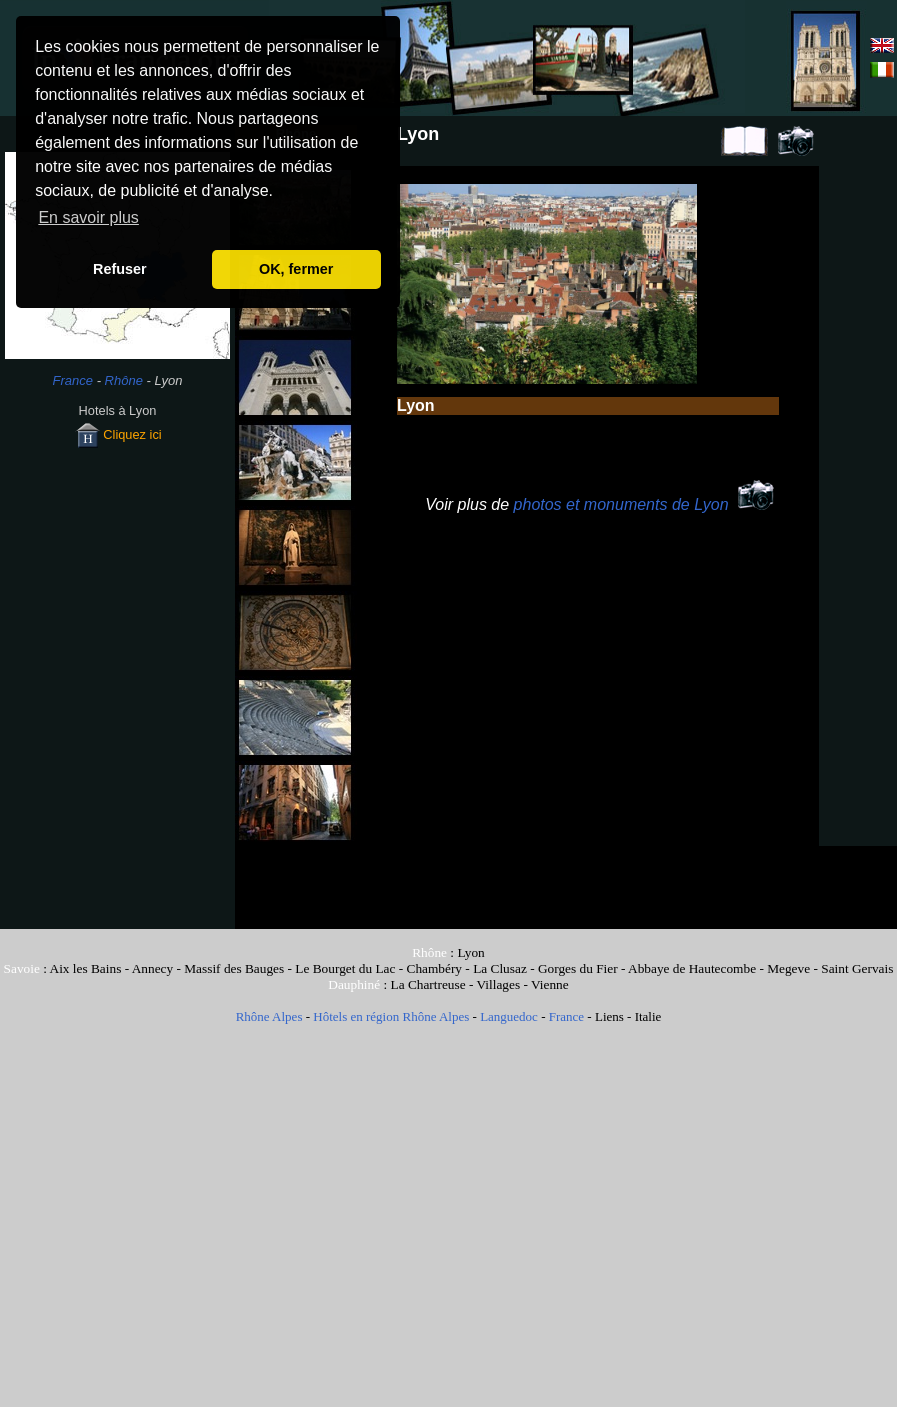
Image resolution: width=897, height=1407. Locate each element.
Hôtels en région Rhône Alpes (391, 1016)
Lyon (470, 952)
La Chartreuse (428, 984)
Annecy (152, 968)
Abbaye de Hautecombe (692, 968)
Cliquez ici (117, 434)
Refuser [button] (120, 269)
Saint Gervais (857, 968)
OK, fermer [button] (296, 269)
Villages (499, 984)
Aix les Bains (86, 968)
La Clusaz (500, 968)
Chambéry (435, 968)
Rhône (124, 380)
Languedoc (509, 1016)
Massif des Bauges (234, 968)
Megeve (788, 968)
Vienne (550, 984)
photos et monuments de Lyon (621, 504)
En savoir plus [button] (88, 217)
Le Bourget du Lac (345, 968)
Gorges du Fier (578, 968)
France (73, 380)
